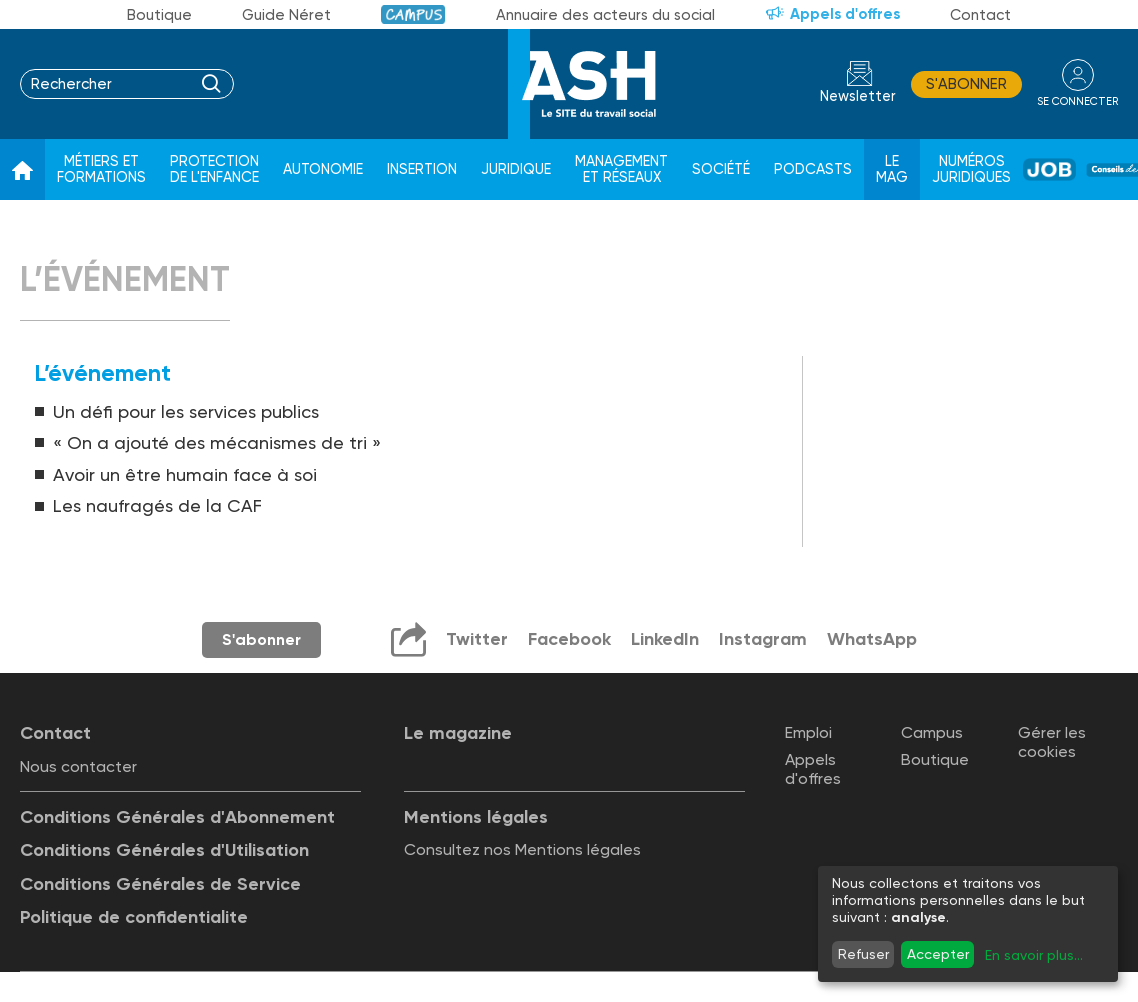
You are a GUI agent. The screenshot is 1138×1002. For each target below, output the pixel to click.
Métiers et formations (101, 169)
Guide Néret (286, 15)
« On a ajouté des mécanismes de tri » (217, 442)
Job (1049, 169)
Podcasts (813, 169)
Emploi (808, 732)
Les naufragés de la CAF (157, 505)
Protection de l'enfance (214, 169)
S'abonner (966, 84)
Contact (980, 15)
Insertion (422, 169)
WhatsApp (872, 639)
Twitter (477, 639)
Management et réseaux (621, 169)
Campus (413, 14)
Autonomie (323, 169)
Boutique (159, 15)
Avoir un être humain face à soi (185, 474)
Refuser (863, 954)
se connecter (1077, 101)
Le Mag (892, 169)
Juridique (516, 169)
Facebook (569, 639)
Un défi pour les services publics (186, 411)
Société (721, 169)
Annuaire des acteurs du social (605, 15)
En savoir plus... (1034, 955)
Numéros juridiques (971, 169)
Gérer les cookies (1052, 742)
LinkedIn (665, 639)
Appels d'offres (845, 14)
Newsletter (858, 96)
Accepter (938, 954)
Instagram (763, 639)
